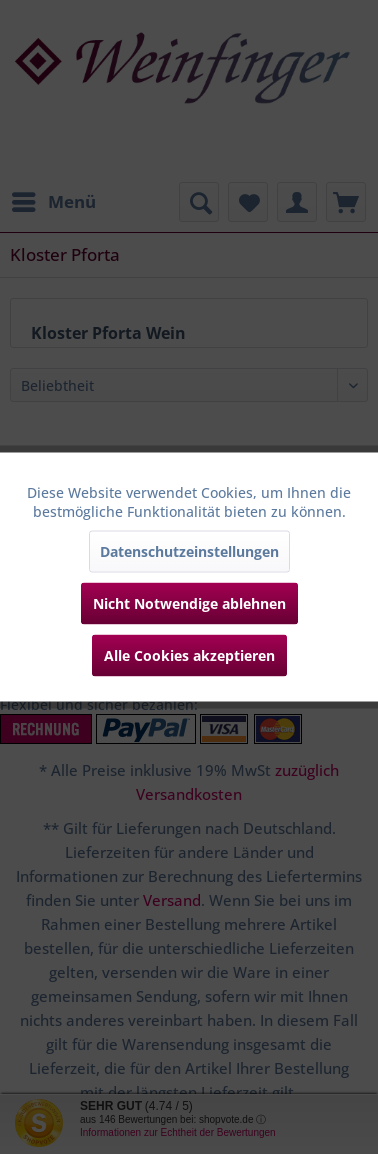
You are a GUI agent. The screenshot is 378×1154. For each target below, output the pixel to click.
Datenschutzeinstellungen (189, 551)
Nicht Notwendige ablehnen (189, 603)
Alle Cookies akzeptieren (189, 655)
